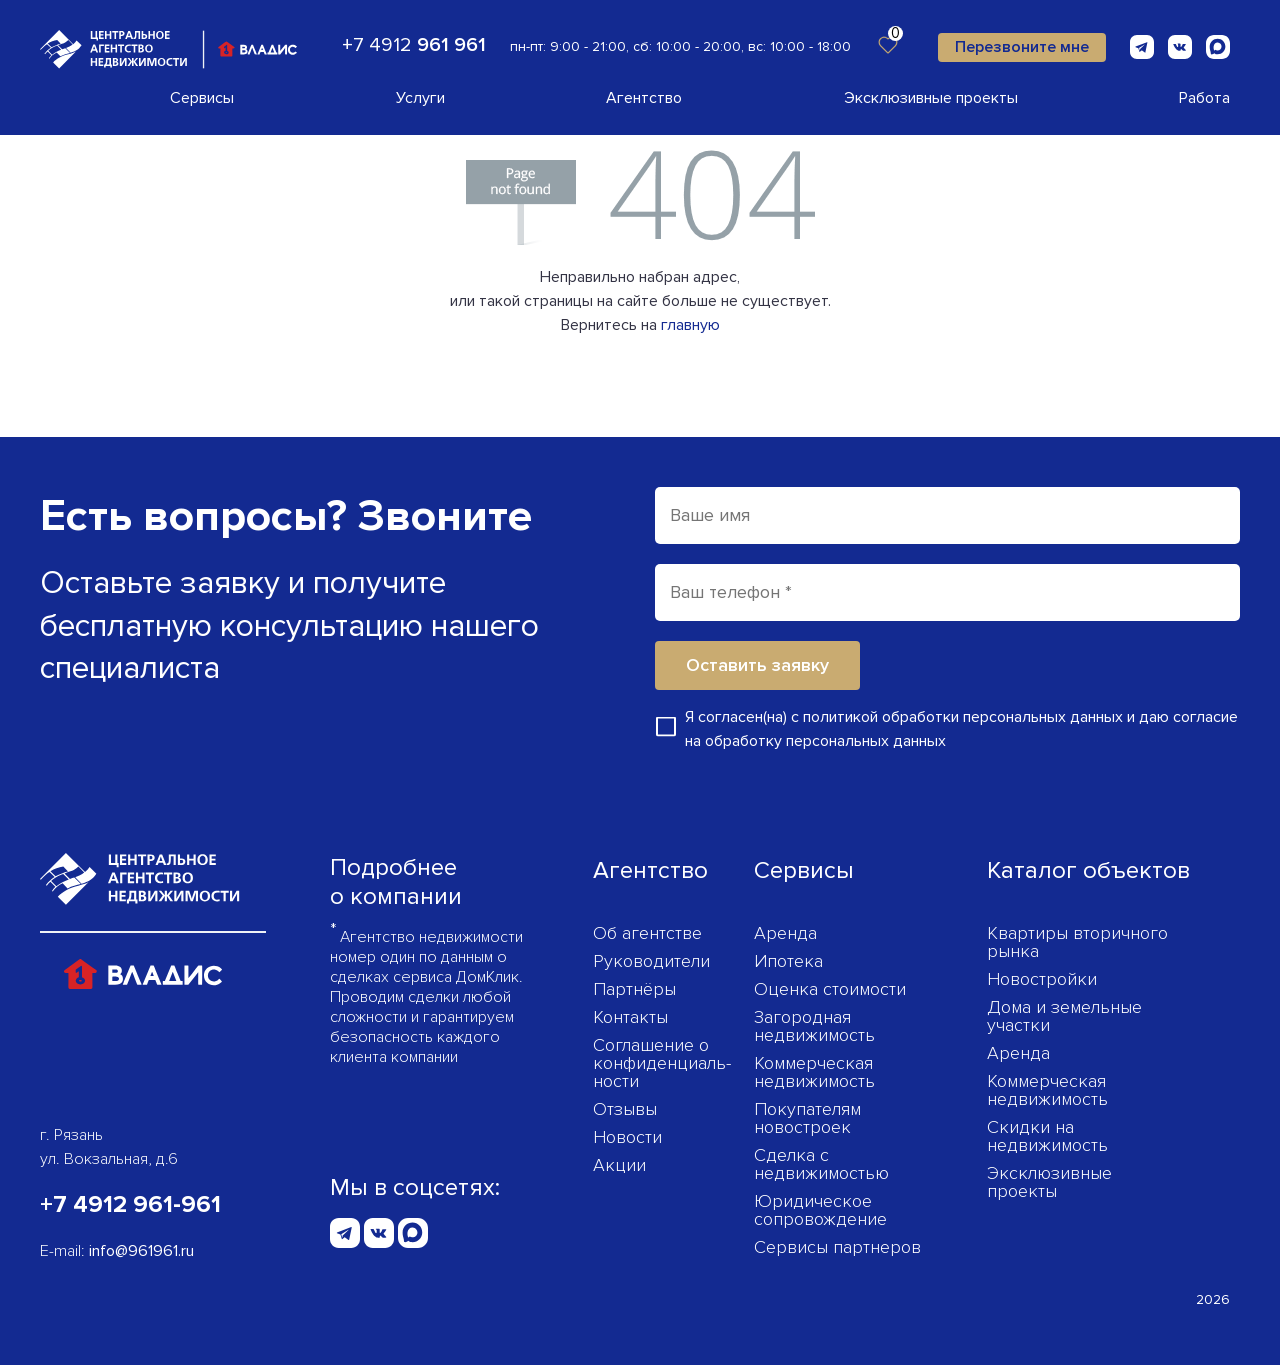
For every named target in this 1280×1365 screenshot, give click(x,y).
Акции (619, 1165)
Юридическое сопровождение (820, 1210)
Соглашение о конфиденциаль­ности (662, 1063)
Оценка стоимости (830, 989)
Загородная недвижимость (814, 1026)
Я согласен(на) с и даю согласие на (961, 729)
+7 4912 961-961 (130, 1204)
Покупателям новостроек (807, 1118)
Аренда (785, 933)
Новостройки (1042, 979)
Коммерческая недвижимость (814, 1072)
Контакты (630, 1017)
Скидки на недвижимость (1047, 1136)
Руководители (651, 961)
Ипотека (788, 961)
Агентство (644, 98)
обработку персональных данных (825, 741)
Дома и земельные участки (1064, 1016)
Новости (627, 1137)
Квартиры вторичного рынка (1077, 942)
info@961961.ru (141, 1251)
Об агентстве (647, 933)
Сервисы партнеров (837, 1247)
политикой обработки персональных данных (963, 717)
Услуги (420, 98)
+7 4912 (414, 45)
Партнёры (634, 989)
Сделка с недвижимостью (821, 1164)
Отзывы (625, 1109)
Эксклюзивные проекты (931, 98)
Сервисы (202, 98)
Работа (1204, 98)
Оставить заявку (757, 665)
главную (690, 325)
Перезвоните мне (1022, 47)
